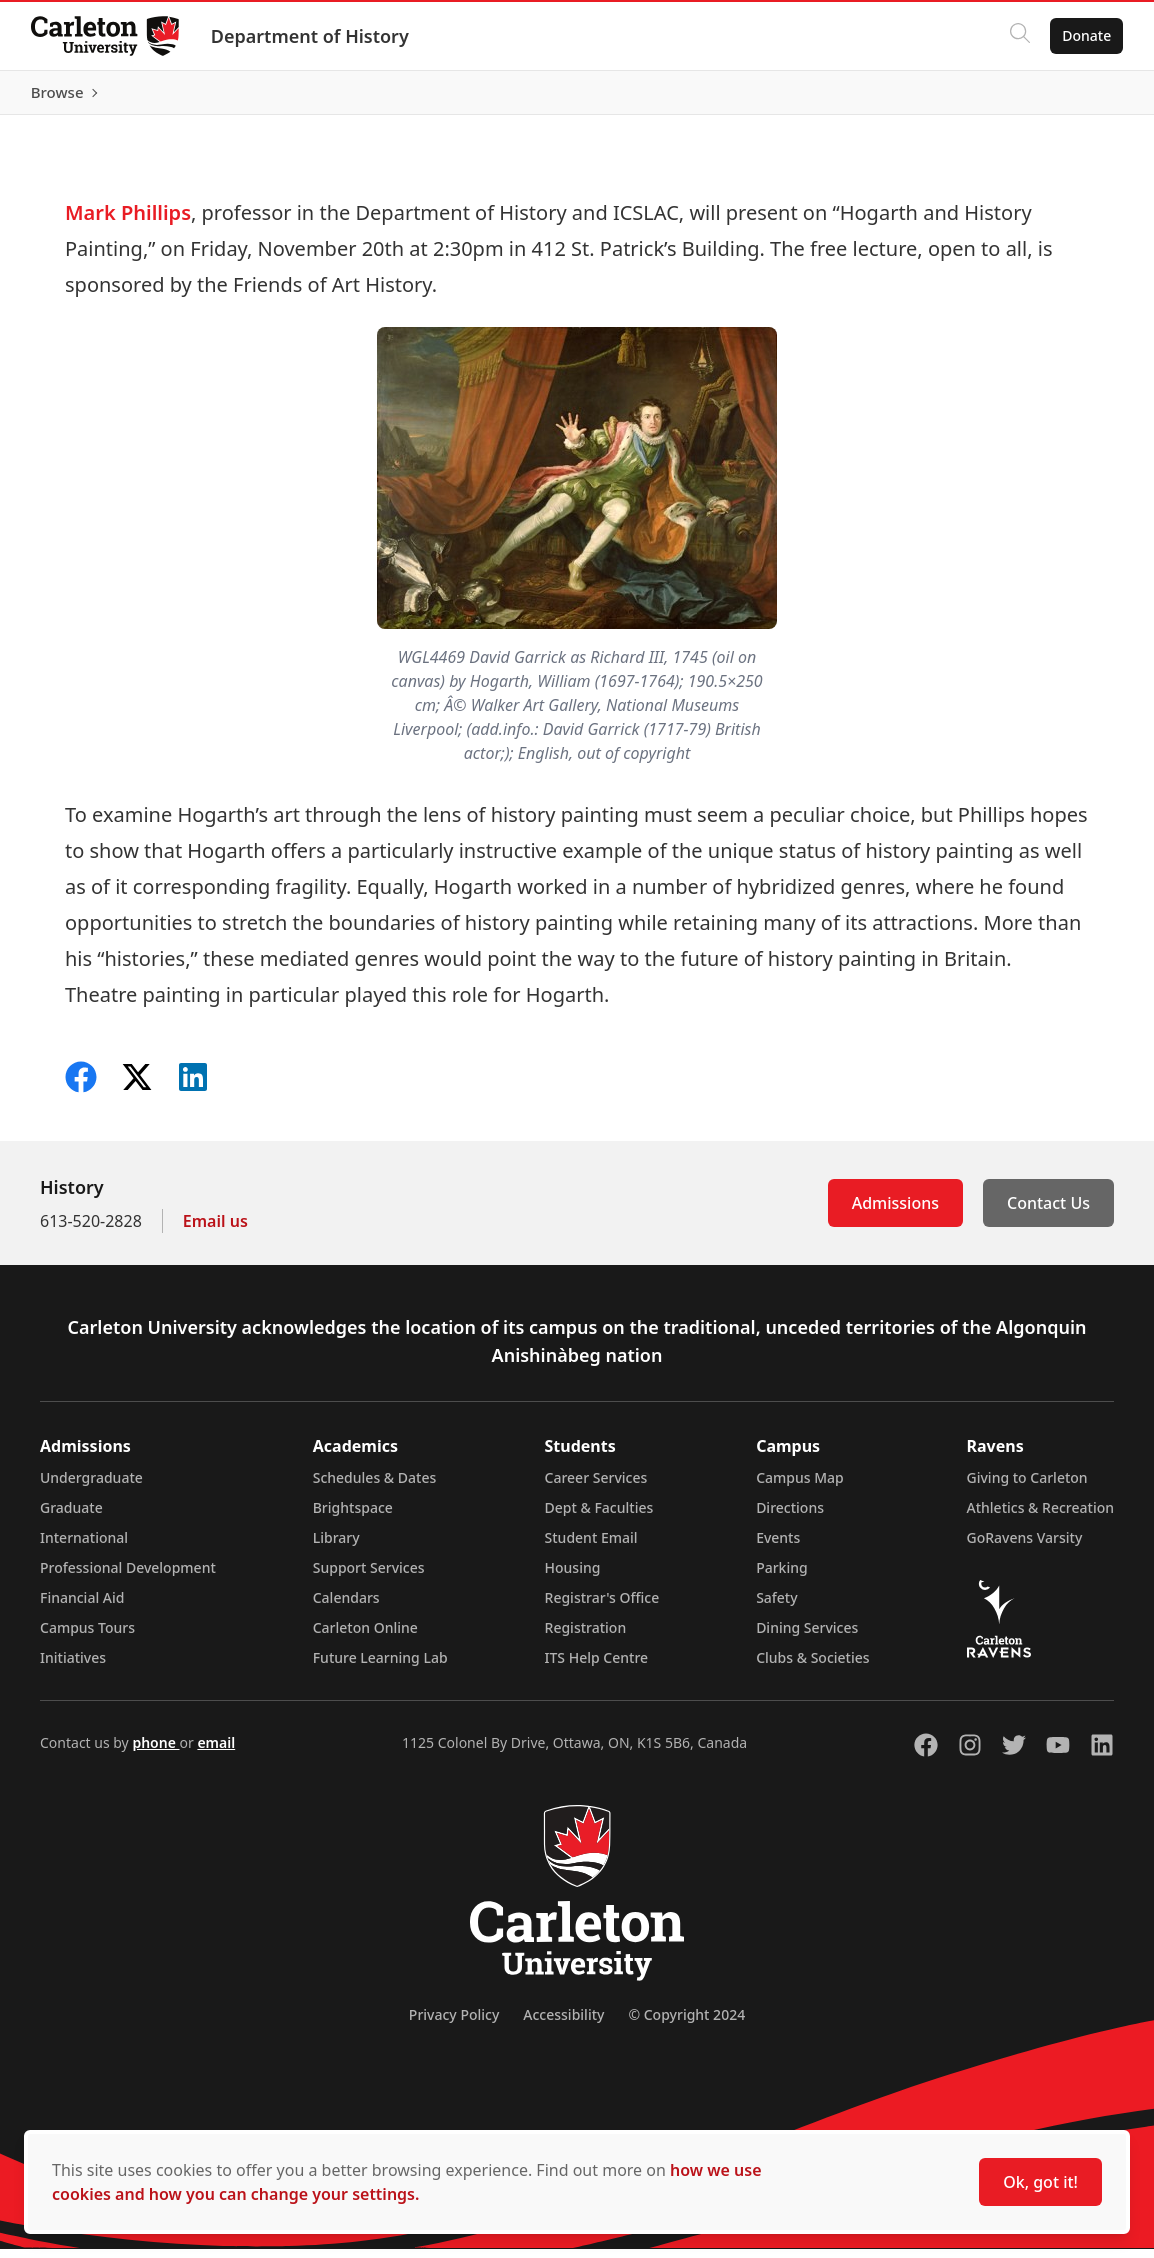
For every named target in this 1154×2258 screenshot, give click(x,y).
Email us (215, 1230)
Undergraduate (91, 1486)
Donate (1085, 35)
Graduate (71, 1516)
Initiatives (73, 1666)
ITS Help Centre (597, 1666)
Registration (586, 1636)
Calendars (346, 1606)
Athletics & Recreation (1040, 1516)
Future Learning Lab (380, 1666)
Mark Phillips (128, 221)
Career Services (596, 1486)
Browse (1083, 97)
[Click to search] (1019, 36)
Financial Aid (82, 1606)
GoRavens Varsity (1025, 1546)
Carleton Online (365, 1636)
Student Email (591, 1546)
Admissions (895, 1212)
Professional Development (128, 1576)
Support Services (369, 1576)
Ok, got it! (1040, 2182)
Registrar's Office (602, 1606)
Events (778, 1546)
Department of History (311, 36)
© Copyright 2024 (686, 2023)
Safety (777, 1606)
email (216, 1751)
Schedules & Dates (375, 1486)
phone (155, 1751)
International (84, 1546)
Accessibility (563, 2023)
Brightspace (353, 1516)
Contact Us (1048, 1212)
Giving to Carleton (1027, 1486)
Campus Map (800, 1486)
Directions (790, 1516)
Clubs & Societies (812, 1666)
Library (336, 1546)
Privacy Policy (454, 2023)
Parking (782, 1576)
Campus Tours (87, 1636)
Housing (573, 1576)
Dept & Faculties (599, 1516)
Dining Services (807, 1636)
